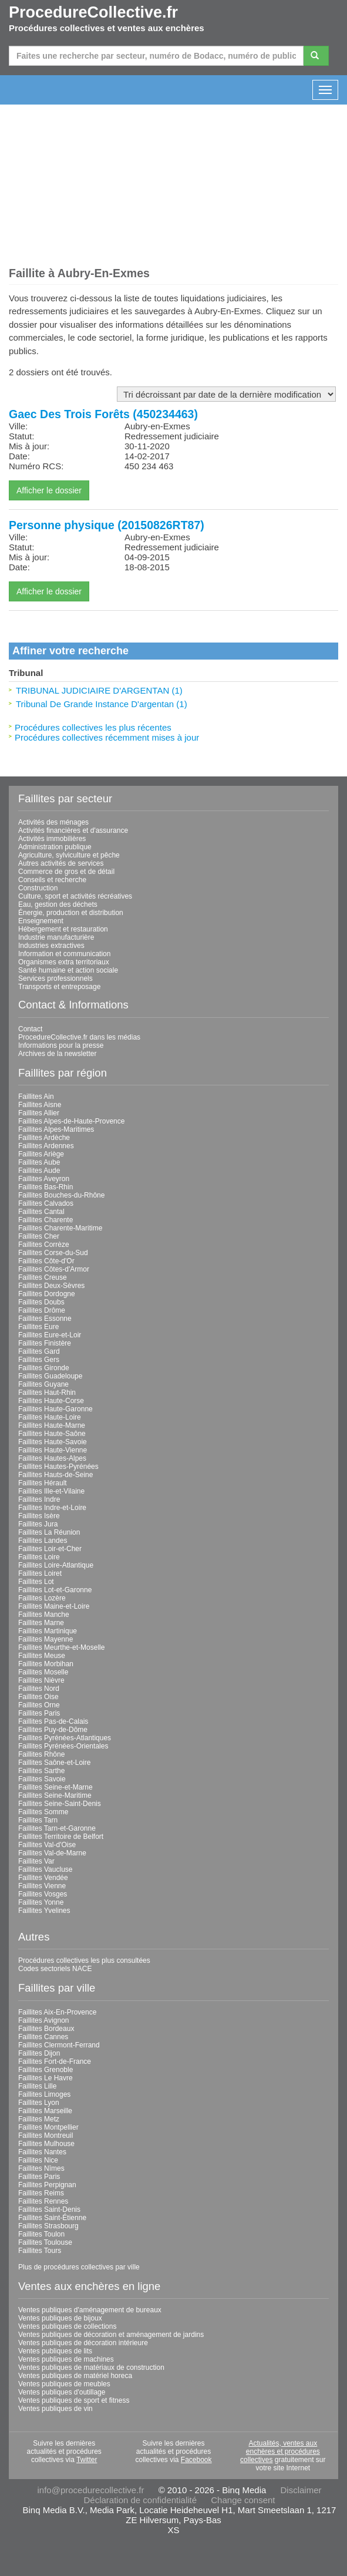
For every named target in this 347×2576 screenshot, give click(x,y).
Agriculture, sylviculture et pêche (69, 855)
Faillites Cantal (41, 1212)
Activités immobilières (52, 839)
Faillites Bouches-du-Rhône (61, 1195)
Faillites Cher (38, 1236)
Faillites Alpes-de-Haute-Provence (71, 1121)
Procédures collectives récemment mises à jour (107, 737)
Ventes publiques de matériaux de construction (91, 2367)
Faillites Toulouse (45, 2242)
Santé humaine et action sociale (68, 970)
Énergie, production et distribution (70, 913)
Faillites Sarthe (41, 1771)
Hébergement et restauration (63, 929)
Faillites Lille (37, 2086)
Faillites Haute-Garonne (55, 1409)
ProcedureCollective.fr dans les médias (79, 1037)
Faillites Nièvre (41, 1680)
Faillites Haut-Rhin (47, 1392)
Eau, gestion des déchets (57, 904)
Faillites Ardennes (46, 1146)
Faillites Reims (41, 2193)
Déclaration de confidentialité (140, 2500)
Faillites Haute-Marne (51, 1425)
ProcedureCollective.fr (93, 12)
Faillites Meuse (41, 1656)
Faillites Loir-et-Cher (50, 1549)
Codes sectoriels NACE (55, 1969)
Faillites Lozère (42, 1598)
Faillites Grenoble (45, 2070)
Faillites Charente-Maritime (60, 1228)
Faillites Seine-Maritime (55, 1795)
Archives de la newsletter (57, 1054)
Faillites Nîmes (41, 2168)
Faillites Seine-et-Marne (55, 1787)
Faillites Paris (39, 1713)
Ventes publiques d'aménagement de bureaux (89, 2310)
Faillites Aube (39, 1162)
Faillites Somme (43, 1812)
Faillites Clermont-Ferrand (59, 2045)
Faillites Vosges (42, 1894)
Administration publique (55, 847)
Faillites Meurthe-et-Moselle (61, 1647)
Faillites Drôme (41, 1310)
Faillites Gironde (43, 1368)
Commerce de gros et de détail (66, 871)
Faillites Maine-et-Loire (53, 1606)
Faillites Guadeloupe (50, 1376)
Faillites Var (36, 1861)
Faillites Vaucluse (45, 1869)
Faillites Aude (39, 1170)
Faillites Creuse (42, 1277)
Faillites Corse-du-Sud (53, 1253)
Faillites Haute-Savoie (52, 1442)
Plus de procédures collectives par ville (79, 2267)
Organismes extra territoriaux (63, 962)
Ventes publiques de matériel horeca (75, 2376)
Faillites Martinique (47, 1631)
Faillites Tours (39, 2251)
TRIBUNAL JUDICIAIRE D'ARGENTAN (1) (99, 690)
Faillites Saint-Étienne (52, 2218)
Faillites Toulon (41, 2234)
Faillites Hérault (42, 1483)
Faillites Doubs (41, 1302)
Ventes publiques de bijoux (60, 2318)
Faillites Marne (41, 1623)
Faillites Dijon (39, 2053)
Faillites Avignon (43, 2020)
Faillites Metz (38, 2119)
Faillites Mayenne (45, 1639)
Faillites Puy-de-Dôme (52, 1730)
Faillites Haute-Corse (51, 1401)
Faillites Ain (36, 1096)
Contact (30, 1029)
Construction (38, 888)
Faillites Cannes (43, 2037)
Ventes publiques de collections (67, 2326)
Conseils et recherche (52, 880)
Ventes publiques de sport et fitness (73, 2400)
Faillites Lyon (38, 2103)
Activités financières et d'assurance (73, 830)
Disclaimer (300, 2490)
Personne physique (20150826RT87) (106, 525)
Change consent (243, 2500)
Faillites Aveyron (43, 1179)
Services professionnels (55, 978)
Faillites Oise (38, 1697)
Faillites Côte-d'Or (46, 1261)
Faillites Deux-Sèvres (51, 1286)
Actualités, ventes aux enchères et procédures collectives (280, 2451)
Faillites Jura (38, 1524)
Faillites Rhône (41, 1754)
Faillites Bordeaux (46, 2029)
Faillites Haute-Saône (52, 1434)
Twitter (86, 2460)
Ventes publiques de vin (55, 2409)
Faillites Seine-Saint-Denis (59, 1804)
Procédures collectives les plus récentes (93, 727)
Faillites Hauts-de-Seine (55, 1475)
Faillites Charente (45, 1220)
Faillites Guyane (43, 1384)
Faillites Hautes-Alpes (52, 1458)
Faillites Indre (39, 1499)
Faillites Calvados (45, 1203)
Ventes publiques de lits (55, 2351)
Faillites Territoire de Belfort (60, 1836)
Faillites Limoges (44, 2094)
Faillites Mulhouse (46, 2144)
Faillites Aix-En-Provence (57, 2012)
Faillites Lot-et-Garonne (55, 1590)
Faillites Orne (39, 1705)
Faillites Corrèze (43, 1244)
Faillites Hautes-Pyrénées (58, 1466)
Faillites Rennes (43, 2201)
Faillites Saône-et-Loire (54, 1762)
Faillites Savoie (42, 1779)
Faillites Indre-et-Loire (52, 1508)
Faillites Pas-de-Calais (53, 1721)
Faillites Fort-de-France (54, 2061)
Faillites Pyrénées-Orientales (63, 1746)
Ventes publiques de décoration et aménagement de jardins (111, 2334)
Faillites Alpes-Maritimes (56, 1129)
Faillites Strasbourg (48, 2226)
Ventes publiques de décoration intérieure (83, 2343)
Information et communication (64, 954)
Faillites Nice (38, 2160)
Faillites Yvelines (44, 1910)
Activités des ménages (53, 822)
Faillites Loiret (40, 1573)
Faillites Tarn (38, 1820)
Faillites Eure (38, 1327)
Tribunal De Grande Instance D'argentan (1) (101, 704)
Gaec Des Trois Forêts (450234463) (103, 414)
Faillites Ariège (41, 1154)
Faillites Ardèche (44, 1138)
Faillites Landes (42, 1540)
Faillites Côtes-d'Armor (53, 1269)
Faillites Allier (38, 1113)
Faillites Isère (39, 1516)
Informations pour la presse (60, 1045)
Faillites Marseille (45, 2111)
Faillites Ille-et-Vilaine (51, 1491)
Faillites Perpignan (47, 2185)
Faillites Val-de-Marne (52, 1853)
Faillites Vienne (42, 1886)
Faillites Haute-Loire (49, 1417)
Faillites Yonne (40, 1902)
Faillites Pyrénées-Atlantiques (64, 1738)
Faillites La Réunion (49, 1532)
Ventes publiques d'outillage (61, 2392)
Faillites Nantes (42, 2152)
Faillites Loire (39, 1557)
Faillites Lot (36, 1582)
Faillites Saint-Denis (49, 2209)
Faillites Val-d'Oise (47, 1845)
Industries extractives (51, 945)
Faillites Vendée (43, 1878)
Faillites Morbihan (45, 1664)
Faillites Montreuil (45, 2135)
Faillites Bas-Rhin (45, 1187)
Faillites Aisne (39, 1105)
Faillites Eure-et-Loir (49, 1335)
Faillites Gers (38, 1360)
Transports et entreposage (59, 987)
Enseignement (40, 921)
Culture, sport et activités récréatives (75, 896)
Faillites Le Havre (45, 2078)
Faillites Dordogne (46, 1294)
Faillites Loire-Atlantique (55, 1565)
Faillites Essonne (45, 1318)
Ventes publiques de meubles (64, 2384)
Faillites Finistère (44, 1343)
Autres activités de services (60, 863)
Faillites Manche (43, 1614)
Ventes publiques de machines (66, 2359)
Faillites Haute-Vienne (52, 1450)
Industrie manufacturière (56, 937)
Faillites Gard (39, 1351)
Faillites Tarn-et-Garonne (57, 1828)
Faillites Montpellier (48, 2127)
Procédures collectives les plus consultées (84, 1960)
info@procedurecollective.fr (90, 2490)
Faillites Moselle (43, 1672)
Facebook (196, 2460)
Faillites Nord (38, 1688)
